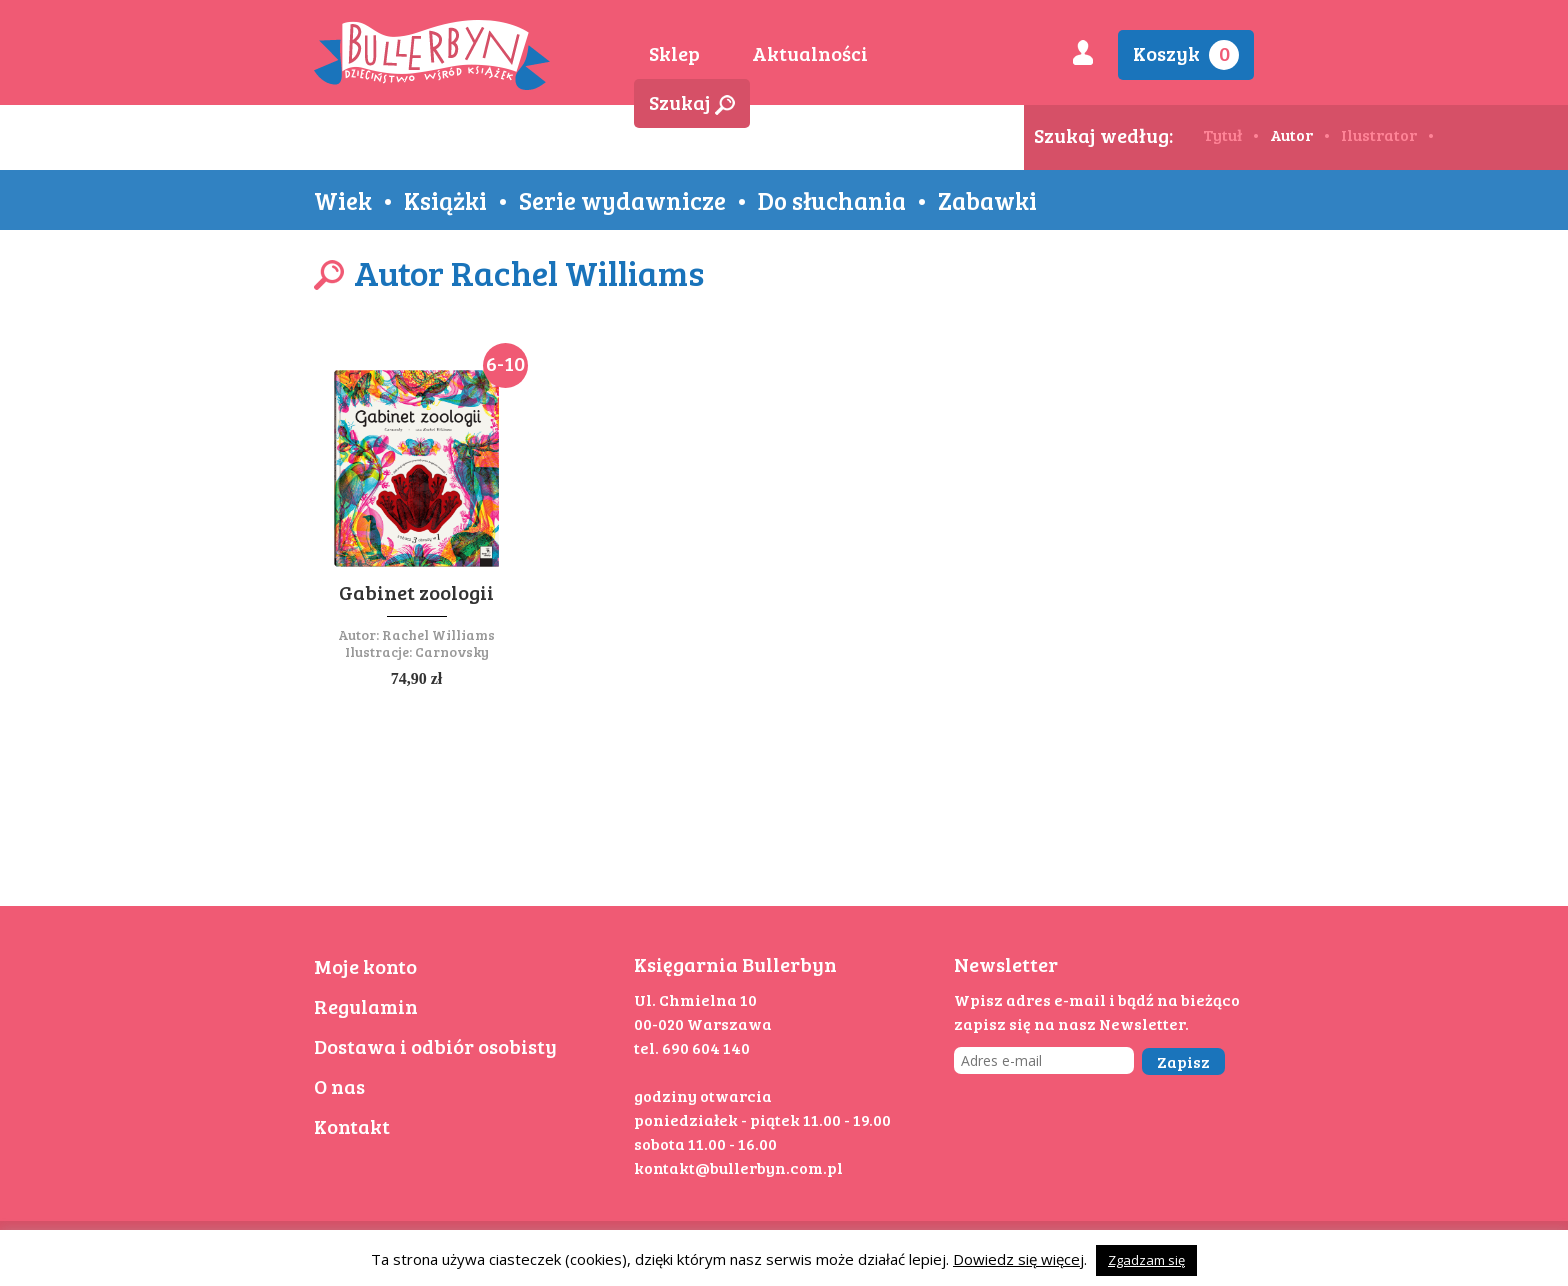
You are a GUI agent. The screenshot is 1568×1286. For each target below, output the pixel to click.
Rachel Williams (438, 634)
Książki (445, 200)
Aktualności (810, 53)
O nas (339, 1086)
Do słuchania (832, 200)
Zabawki (987, 200)
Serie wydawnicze (622, 200)
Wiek (343, 200)
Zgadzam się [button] (1146, 1260)
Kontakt (352, 1126)
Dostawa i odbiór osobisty (435, 1046)
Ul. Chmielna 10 (695, 999)
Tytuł (1222, 134)
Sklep (674, 53)
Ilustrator (1379, 134)
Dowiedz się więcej (1018, 1259)
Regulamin (366, 1006)
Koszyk (1186, 54)
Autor (1291, 134)
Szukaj (692, 102)
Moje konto (365, 966)
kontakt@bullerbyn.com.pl (738, 1167)
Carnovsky (452, 651)
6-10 (505, 363)
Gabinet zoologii (416, 592)
